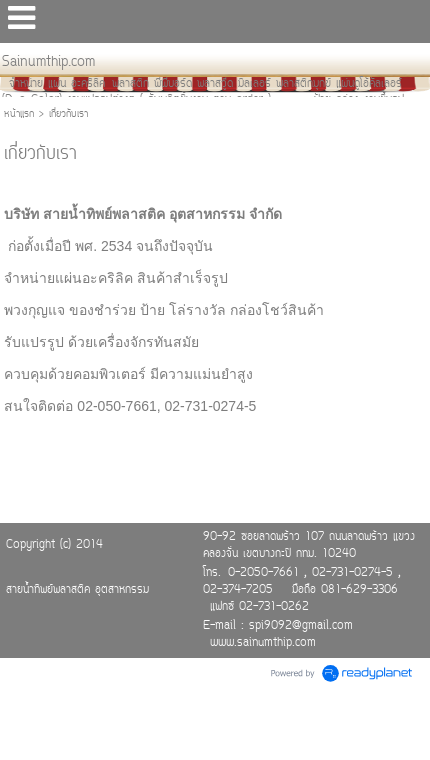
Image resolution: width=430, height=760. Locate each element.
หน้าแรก (19, 114)
